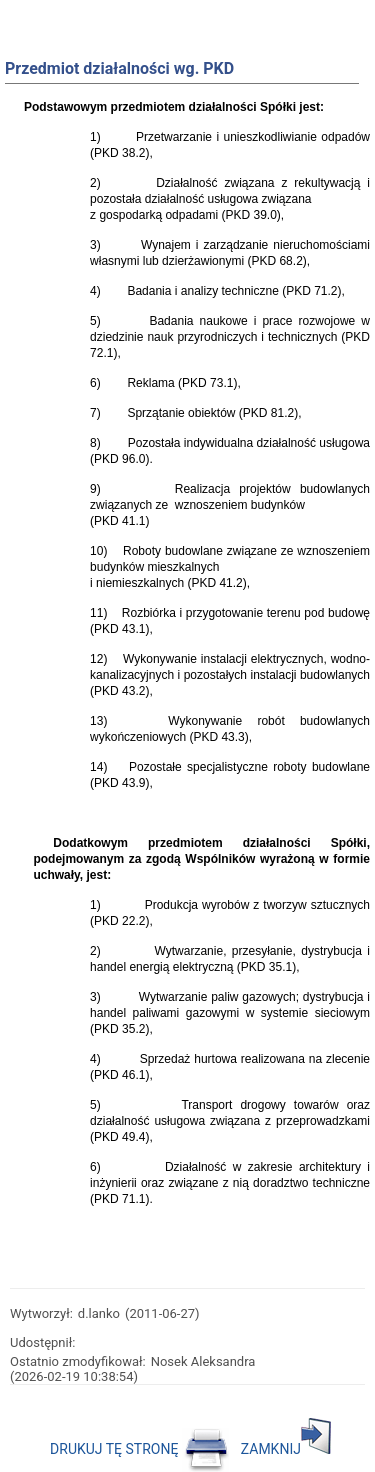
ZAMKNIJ (286, 1449)
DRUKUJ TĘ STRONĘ (139, 1449)
